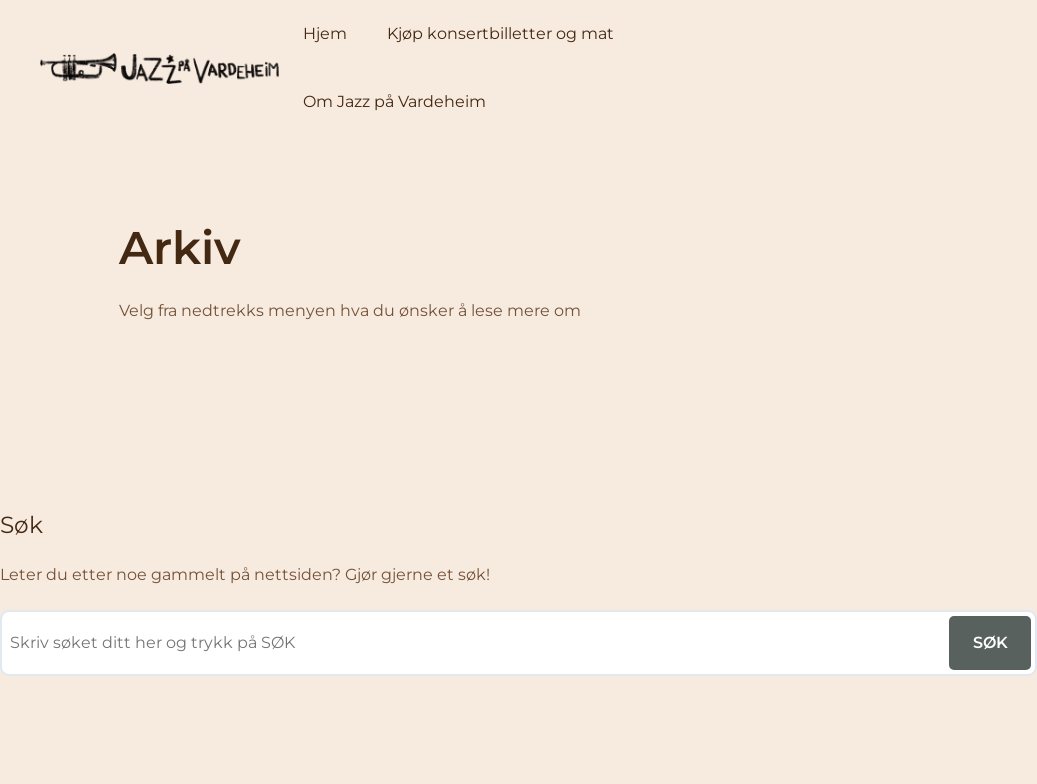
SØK (990, 642)
